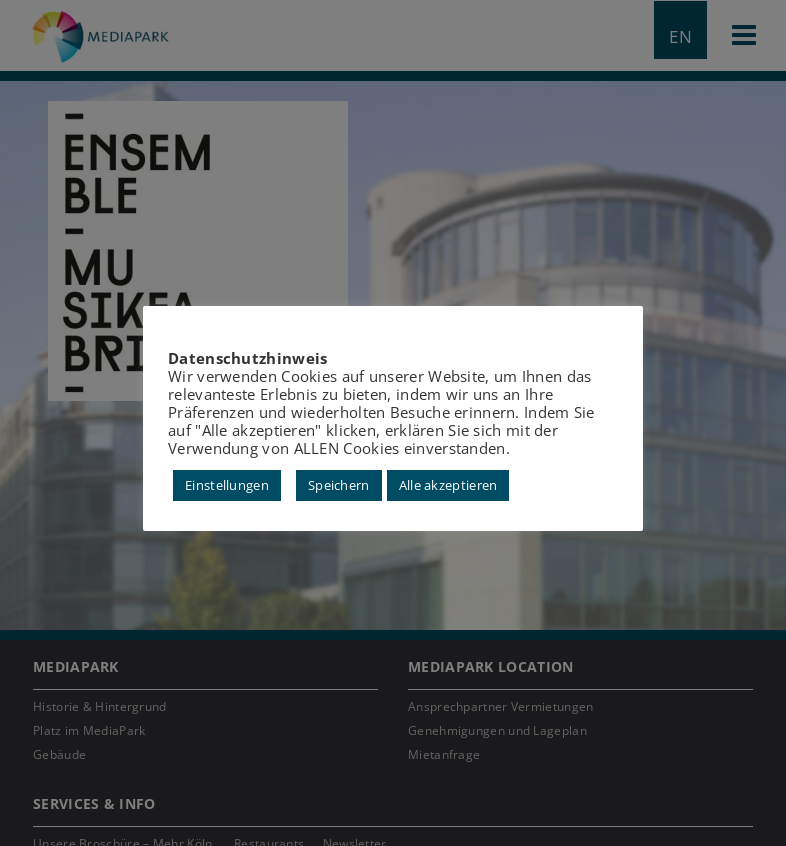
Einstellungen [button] (227, 485)
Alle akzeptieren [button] (448, 485)
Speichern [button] (339, 485)
